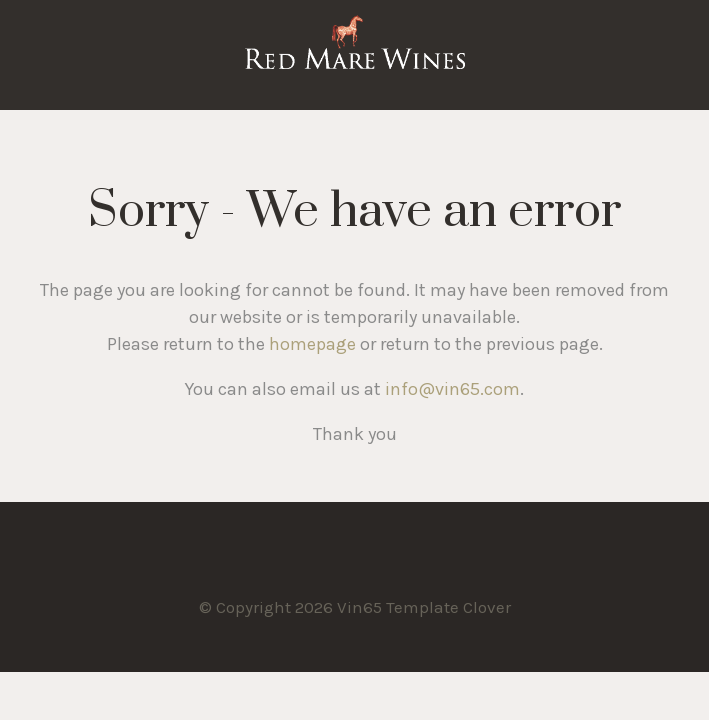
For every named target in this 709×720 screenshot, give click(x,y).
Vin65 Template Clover (355, 55)
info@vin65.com (452, 389)
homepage (312, 344)
